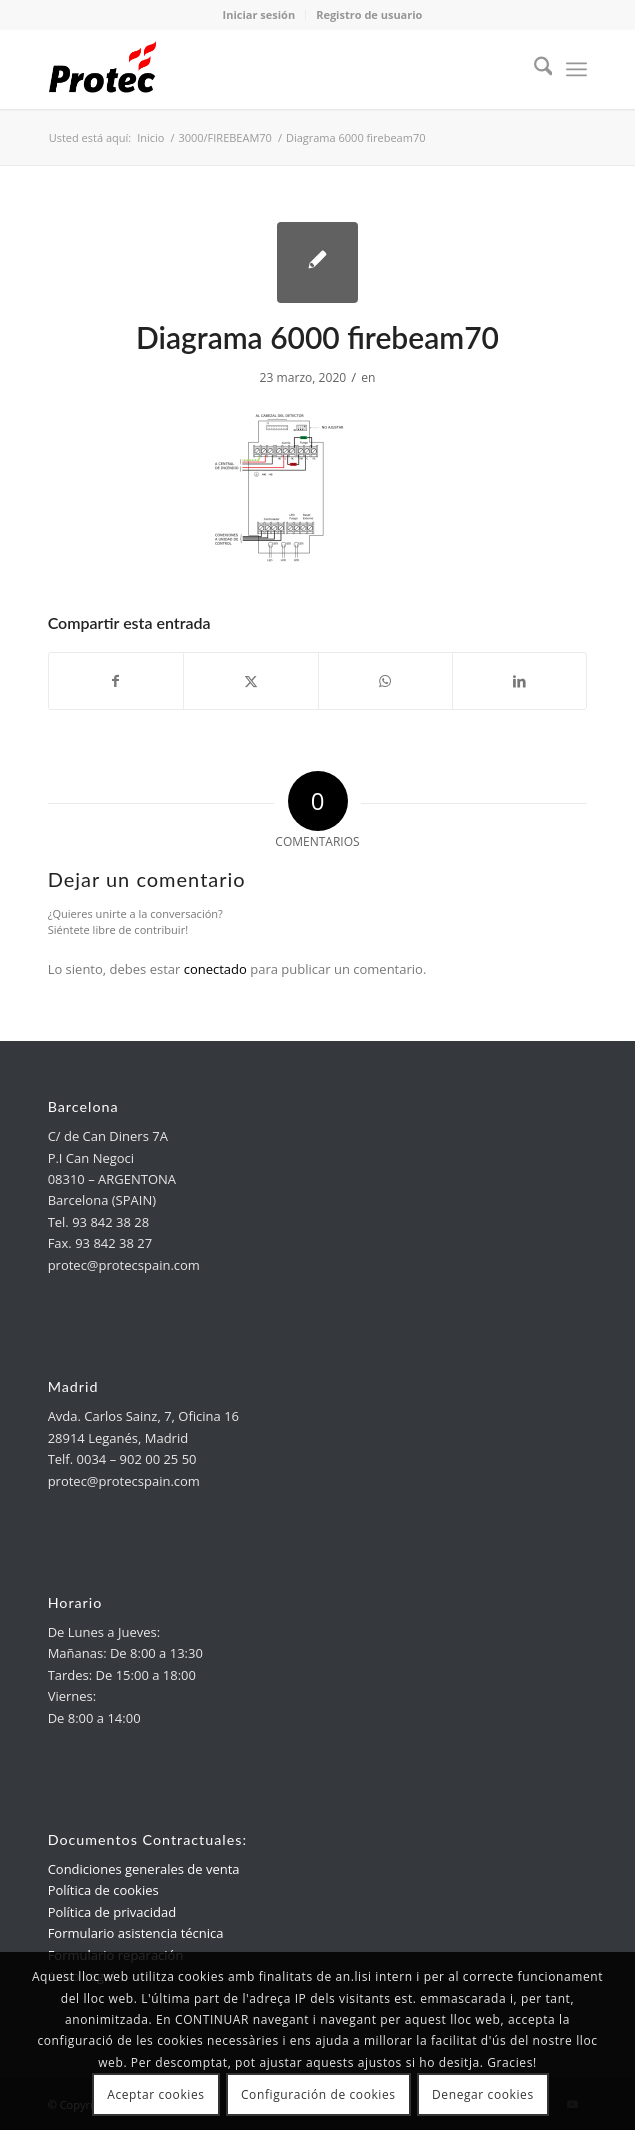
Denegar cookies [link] (483, 2094)
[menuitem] (533, 69)
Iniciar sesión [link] (259, 14)
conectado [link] (215, 969)
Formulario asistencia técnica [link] (136, 1933)
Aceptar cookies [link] (155, 2094)
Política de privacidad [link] (112, 1912)
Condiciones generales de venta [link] (144, 1869)
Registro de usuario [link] (369, 14)
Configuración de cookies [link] (318, 2094)
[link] (264, 69)
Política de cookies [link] (103, 1890)
